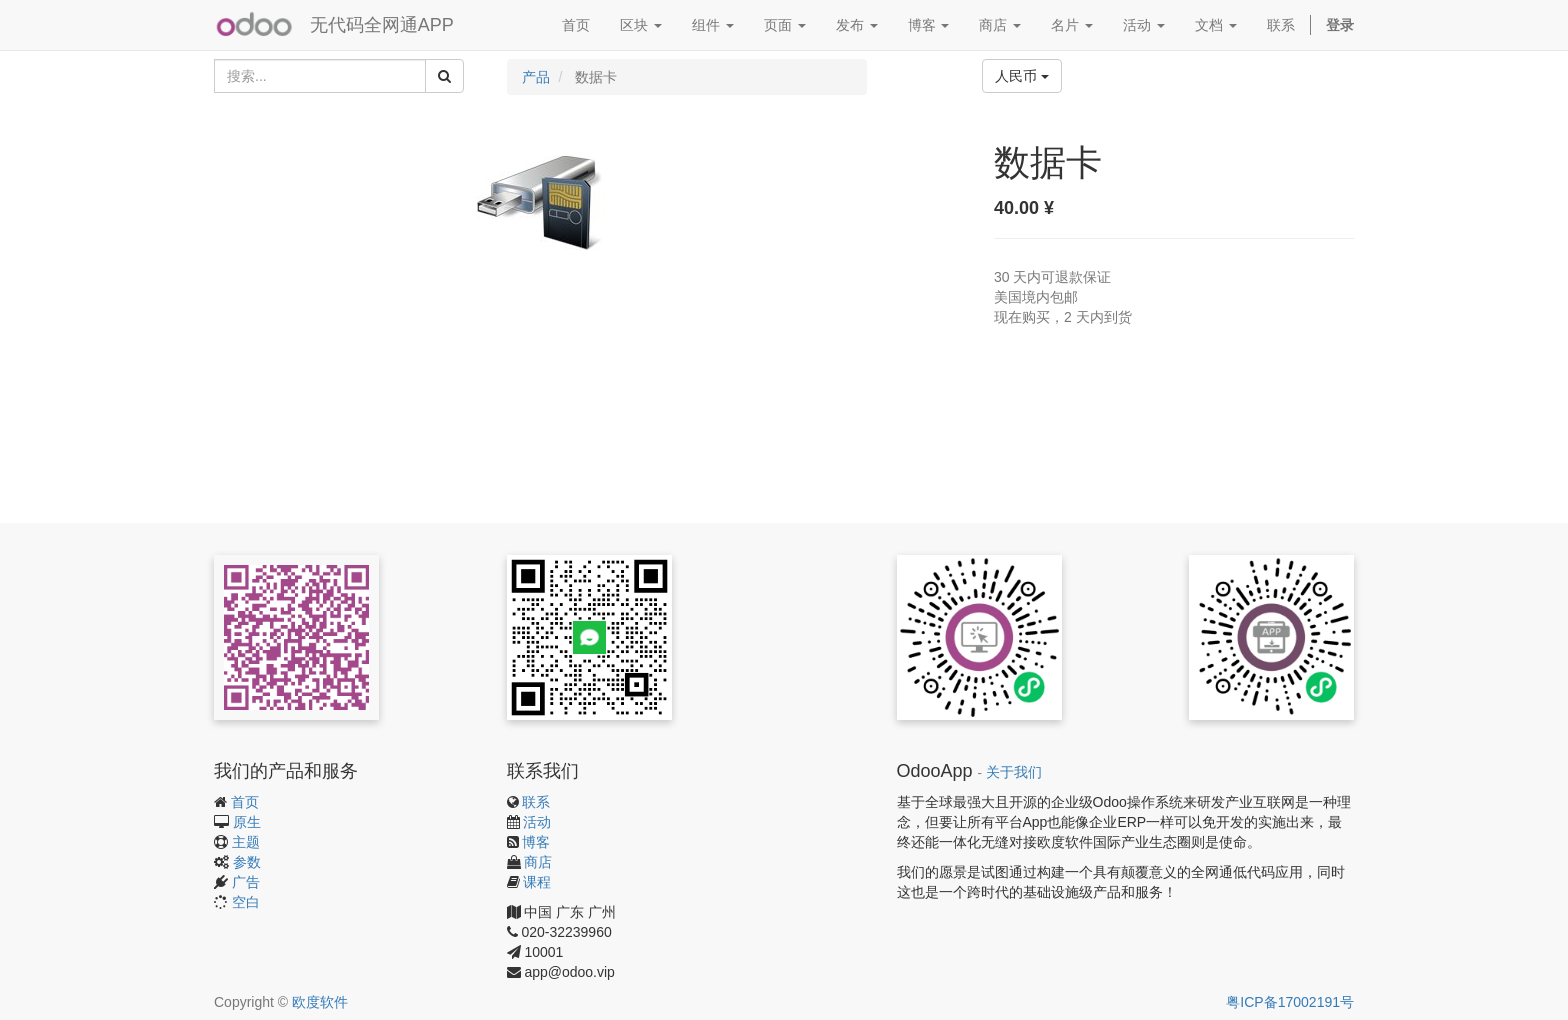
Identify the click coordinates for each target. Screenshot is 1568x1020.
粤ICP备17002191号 (1290, 1002)
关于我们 (1014, 772)
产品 (536, 77)
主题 (246, 842)
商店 (538, 862)
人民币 (1022, 76)
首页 (245, 802)
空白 (246, 902)
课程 (537, 882)
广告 (246, 882)
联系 (536, 802)
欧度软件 (320, 1002)
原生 (247, 822)
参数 (247, 862)
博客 (536, 842)
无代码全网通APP (382, 25)
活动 (537, 822)
